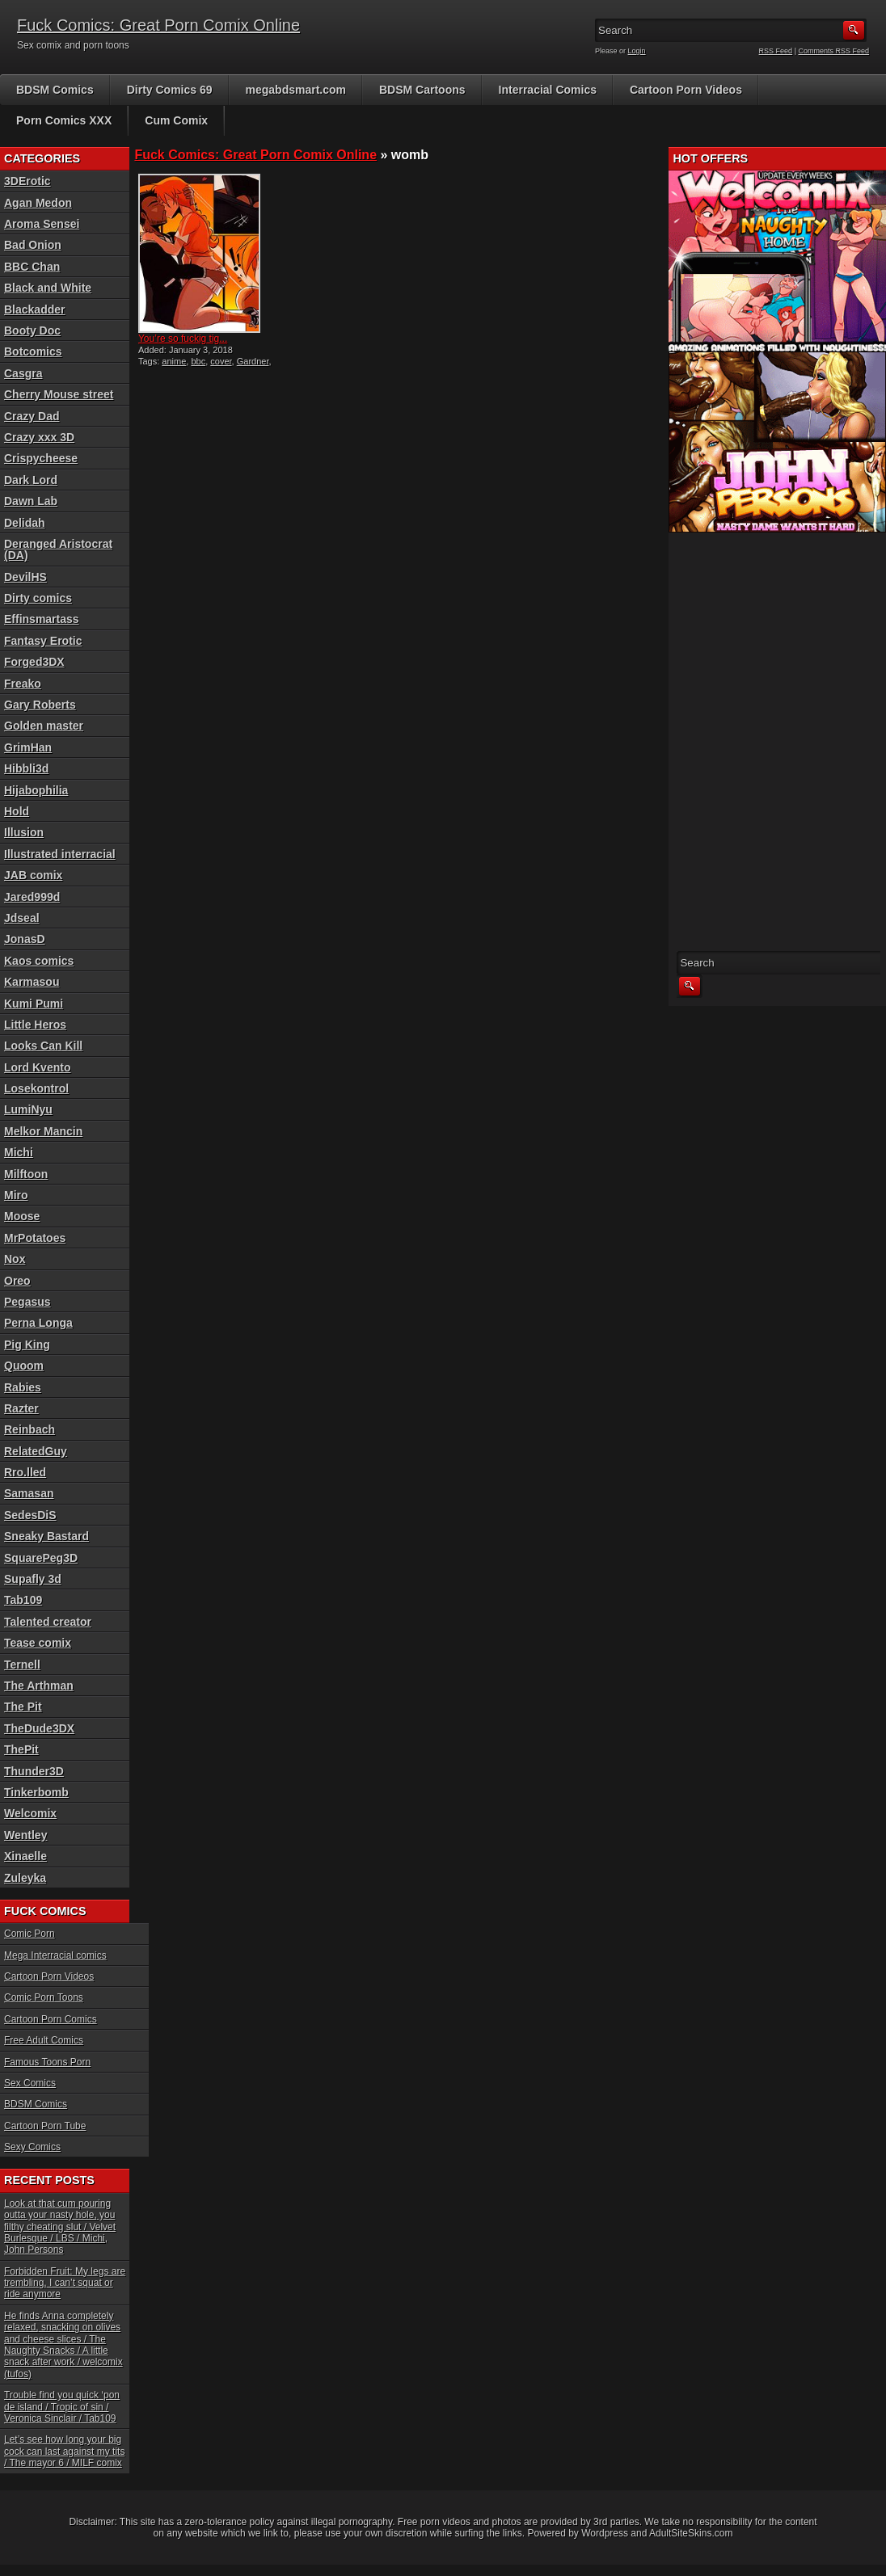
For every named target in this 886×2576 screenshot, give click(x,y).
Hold (16, 811)
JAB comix (33, 875)
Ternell (22, 1664)
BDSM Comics (55, 89)
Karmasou (31, 981)
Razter (21, 1408)
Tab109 (23, 1599)
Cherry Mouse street (58, 394)
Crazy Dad (31, 416)
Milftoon (26, 1174)
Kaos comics (39, 960)
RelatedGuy (35, 1451)
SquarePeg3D (41, 1557)
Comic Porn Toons (43, 1997)
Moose (22, 1216)
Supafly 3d (32, 1578)
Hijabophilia (36, 790)
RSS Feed (776, 51)
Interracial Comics (548, 89)
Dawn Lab (30, 501)
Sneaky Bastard (46, 1536)
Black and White (47, 287)
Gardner (253, 361)
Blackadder (34, 309)
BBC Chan (32, 266)
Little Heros (35, 1024)
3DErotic (27, 181)
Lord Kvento (37, 1067)
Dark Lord (30, 480)
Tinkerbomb (36, 1792)
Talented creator (47, 1621)
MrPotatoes (34, 1237)
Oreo (17, 1280)
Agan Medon (38, 202)
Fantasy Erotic (43, 640)
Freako (22, 683)
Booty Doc (32, 330)
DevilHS (25, 576)
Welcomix (30, 1813)
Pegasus (27, 1301)
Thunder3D (34, 1771)
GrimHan (28, 747)
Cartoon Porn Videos (686, 89)
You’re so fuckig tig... (182, 338)
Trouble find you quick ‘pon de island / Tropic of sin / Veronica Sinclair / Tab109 (62, 2406)
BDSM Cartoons (422, 89)
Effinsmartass (41, 618)
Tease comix (37, 1642)
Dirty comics (38, 597)
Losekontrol (36, 1088)
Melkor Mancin (43, 1131)
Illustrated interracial (60, 854)
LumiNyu (28, 1109)
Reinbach (29, 1429)
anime (174, 361)
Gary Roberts (40, 704)
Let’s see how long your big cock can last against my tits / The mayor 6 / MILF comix (64, 2451)
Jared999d (32, 896)
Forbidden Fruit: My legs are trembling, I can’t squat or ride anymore (64, 2283)
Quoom (24, 1365)
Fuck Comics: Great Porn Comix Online (158, 25)
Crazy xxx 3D (39, 437)
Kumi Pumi (33, 1003)
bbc (198, 361)
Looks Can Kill (43, 1045)
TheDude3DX (39, 1728)
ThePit (21, 1749)
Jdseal (22, 917)
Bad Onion (32, 244)
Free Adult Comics (43, 2040)
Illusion (24, 832)
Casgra (23, 373)
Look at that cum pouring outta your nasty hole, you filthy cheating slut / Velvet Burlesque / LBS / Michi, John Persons (60, 2227)
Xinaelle (25, 1856)
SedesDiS (30, 1515)
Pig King (27, 1344)
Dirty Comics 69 (170, 89)
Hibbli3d (26, 768)
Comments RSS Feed (833, 51)
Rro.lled (25, 1472)
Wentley (25, 1835)
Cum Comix (176, 120)
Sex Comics (30, 2083)
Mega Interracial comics (55, 1955)
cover (220, 361)
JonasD (24, 938)
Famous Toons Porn (47, 2062)
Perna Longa (38, 1322)
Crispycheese (41, 458)
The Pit (23, 1706)
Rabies (22, 1387)
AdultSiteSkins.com (690, 2533)
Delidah (24, 522)
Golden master (43, 725)
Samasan (28, 1493)
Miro (16, 1195)
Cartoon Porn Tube (45, 2126)
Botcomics (33, 351)
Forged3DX (34, 661)
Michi (18, 1152)
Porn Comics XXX (64, 120)
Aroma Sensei (41, 223)
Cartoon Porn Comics (50, 2019)
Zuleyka (25, 1877)
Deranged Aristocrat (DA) (58, 549)
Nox (14, 1258)
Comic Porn (29, 1933)
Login (637, 51)
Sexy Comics (32, 2147)
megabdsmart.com (296, 89)
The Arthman (39, 1685)
